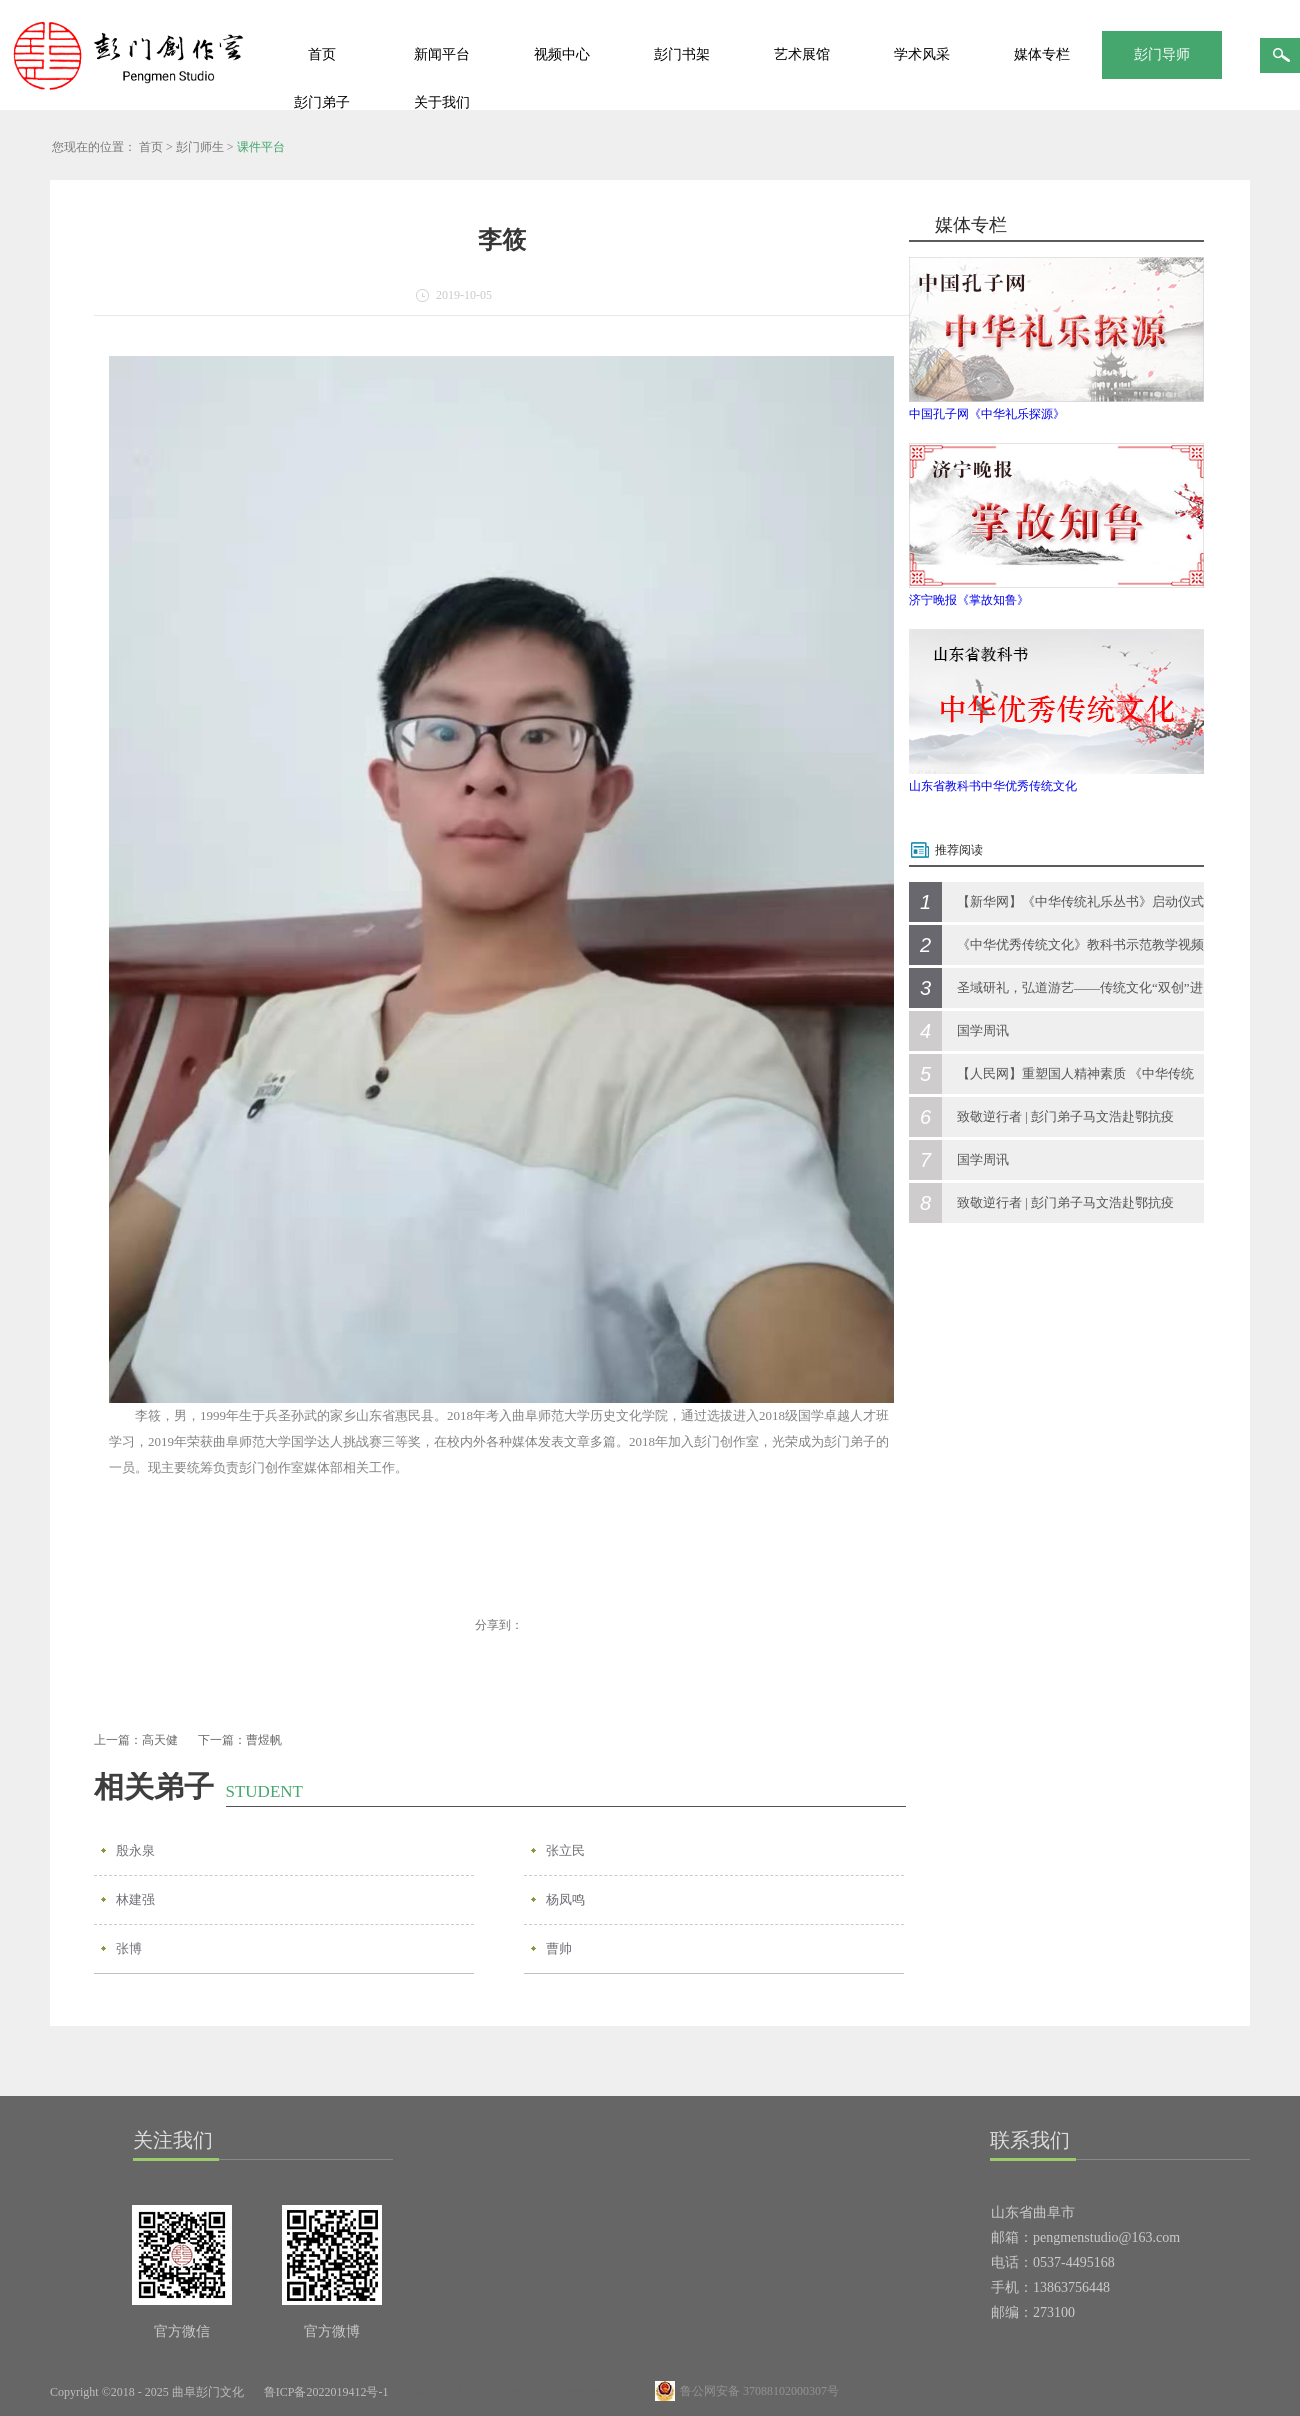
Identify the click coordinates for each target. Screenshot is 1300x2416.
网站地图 (435, 2392)
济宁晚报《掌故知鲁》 (969, 600)
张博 (129, 1948)
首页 (322, 54)
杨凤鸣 (565, 1899)
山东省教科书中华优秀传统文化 (993, 786)
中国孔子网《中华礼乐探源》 (987, 414)
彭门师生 (200, 147)
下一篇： (240, 1740)
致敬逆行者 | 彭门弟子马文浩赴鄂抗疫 (1065, 1116)
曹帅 (559, 1948)
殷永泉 (135, 1850)
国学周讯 (983, 1030)
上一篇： (136, 1740)
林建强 (135, 1899)
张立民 (565, 1850)
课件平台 (261, 147)
